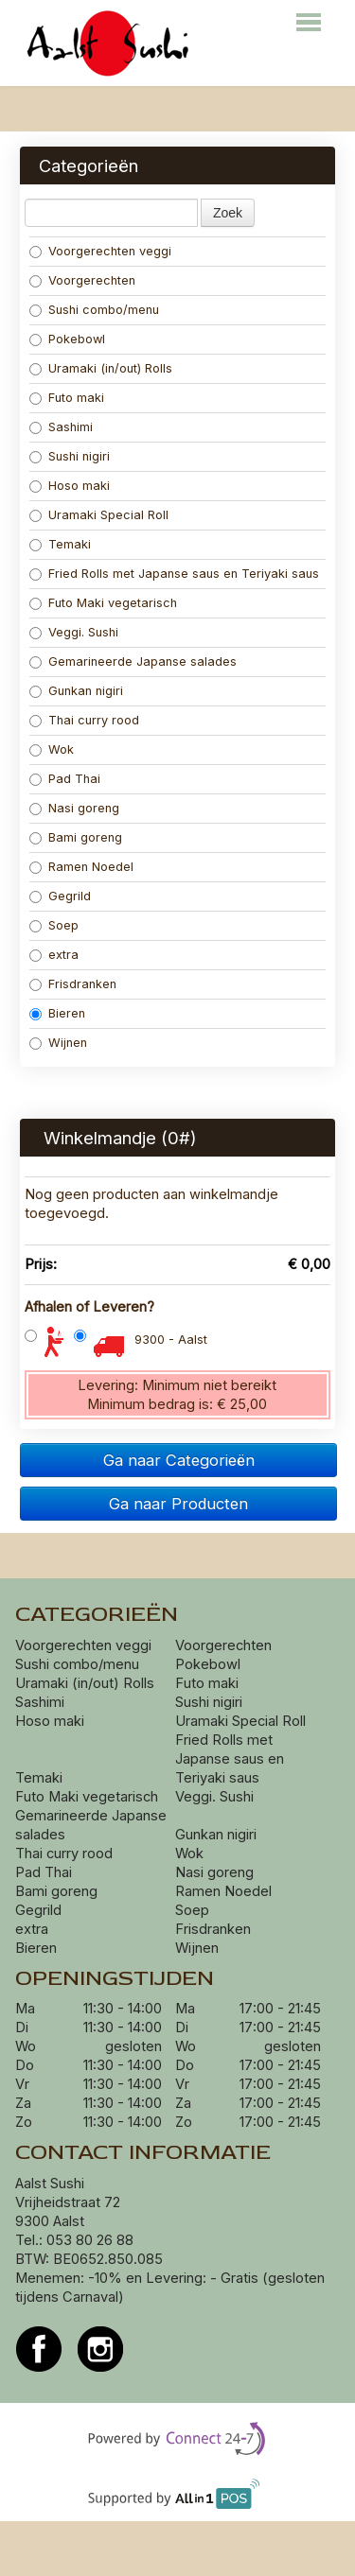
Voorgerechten (82, 280)
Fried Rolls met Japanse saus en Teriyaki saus (176, 573)
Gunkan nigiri (76, 691)
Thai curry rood (84, 720)
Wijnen (58, 1043)
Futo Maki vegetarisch (103, 603)
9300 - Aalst (170, 1339)
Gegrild (60, 896)
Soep (54, 925)
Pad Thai (64, 779)
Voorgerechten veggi (100, 251)
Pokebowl (67, 339)
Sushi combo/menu (94, 310)
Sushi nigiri (69, 456)
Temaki (60, 544)
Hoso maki (69, 486)
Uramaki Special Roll (100, 515)
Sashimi (61, 427)
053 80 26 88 (89, 2240)
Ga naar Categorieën (179, 1460)
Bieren (57, 1013)
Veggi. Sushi (73, 632)
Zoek (227, 212)
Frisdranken (72, 984)
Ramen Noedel (83, 867)
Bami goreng (77, 837)
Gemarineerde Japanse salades (133, 661)
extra (55, 955)
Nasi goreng (76, 808)
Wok (53, 749)
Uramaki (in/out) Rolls (102, 368)
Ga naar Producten (178, 1503)
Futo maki (66, 398)
